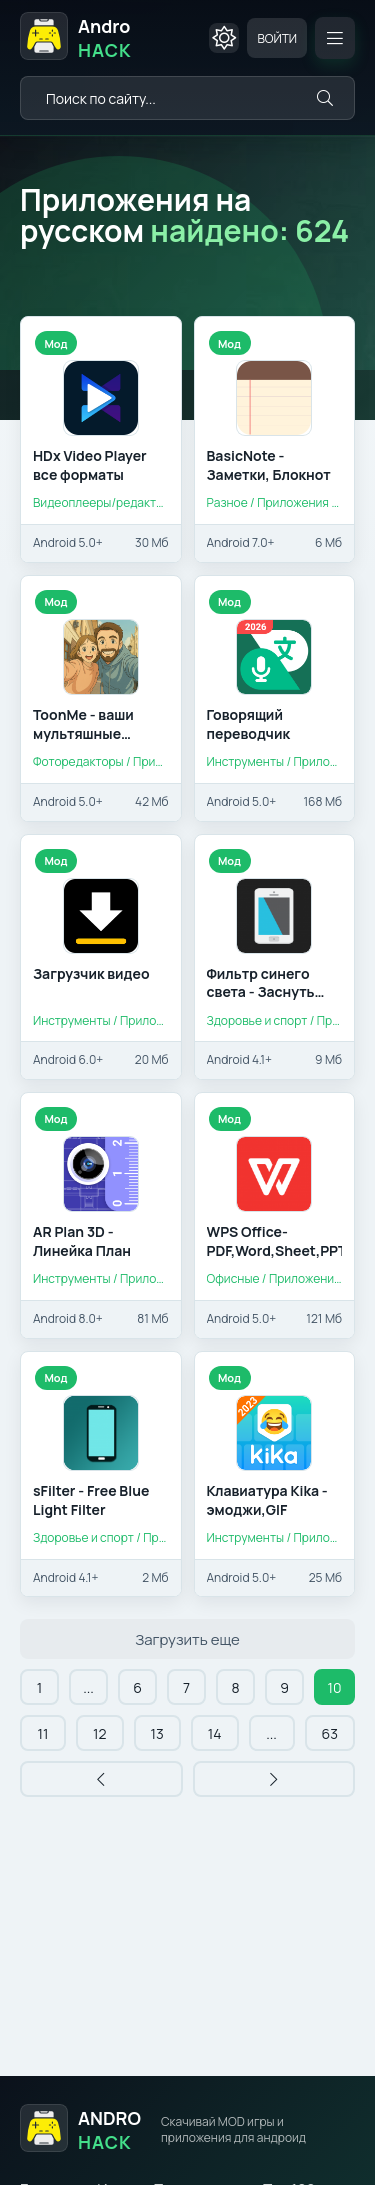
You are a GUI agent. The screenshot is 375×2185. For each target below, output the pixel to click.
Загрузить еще (187, 1639)
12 (99, 1733)
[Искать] (325, 98)
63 (330, 1733)
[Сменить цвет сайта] (224, 38)
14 (215, 1733)
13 (157, 1733)
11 (43, 1733)
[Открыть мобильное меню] (335, 38)
